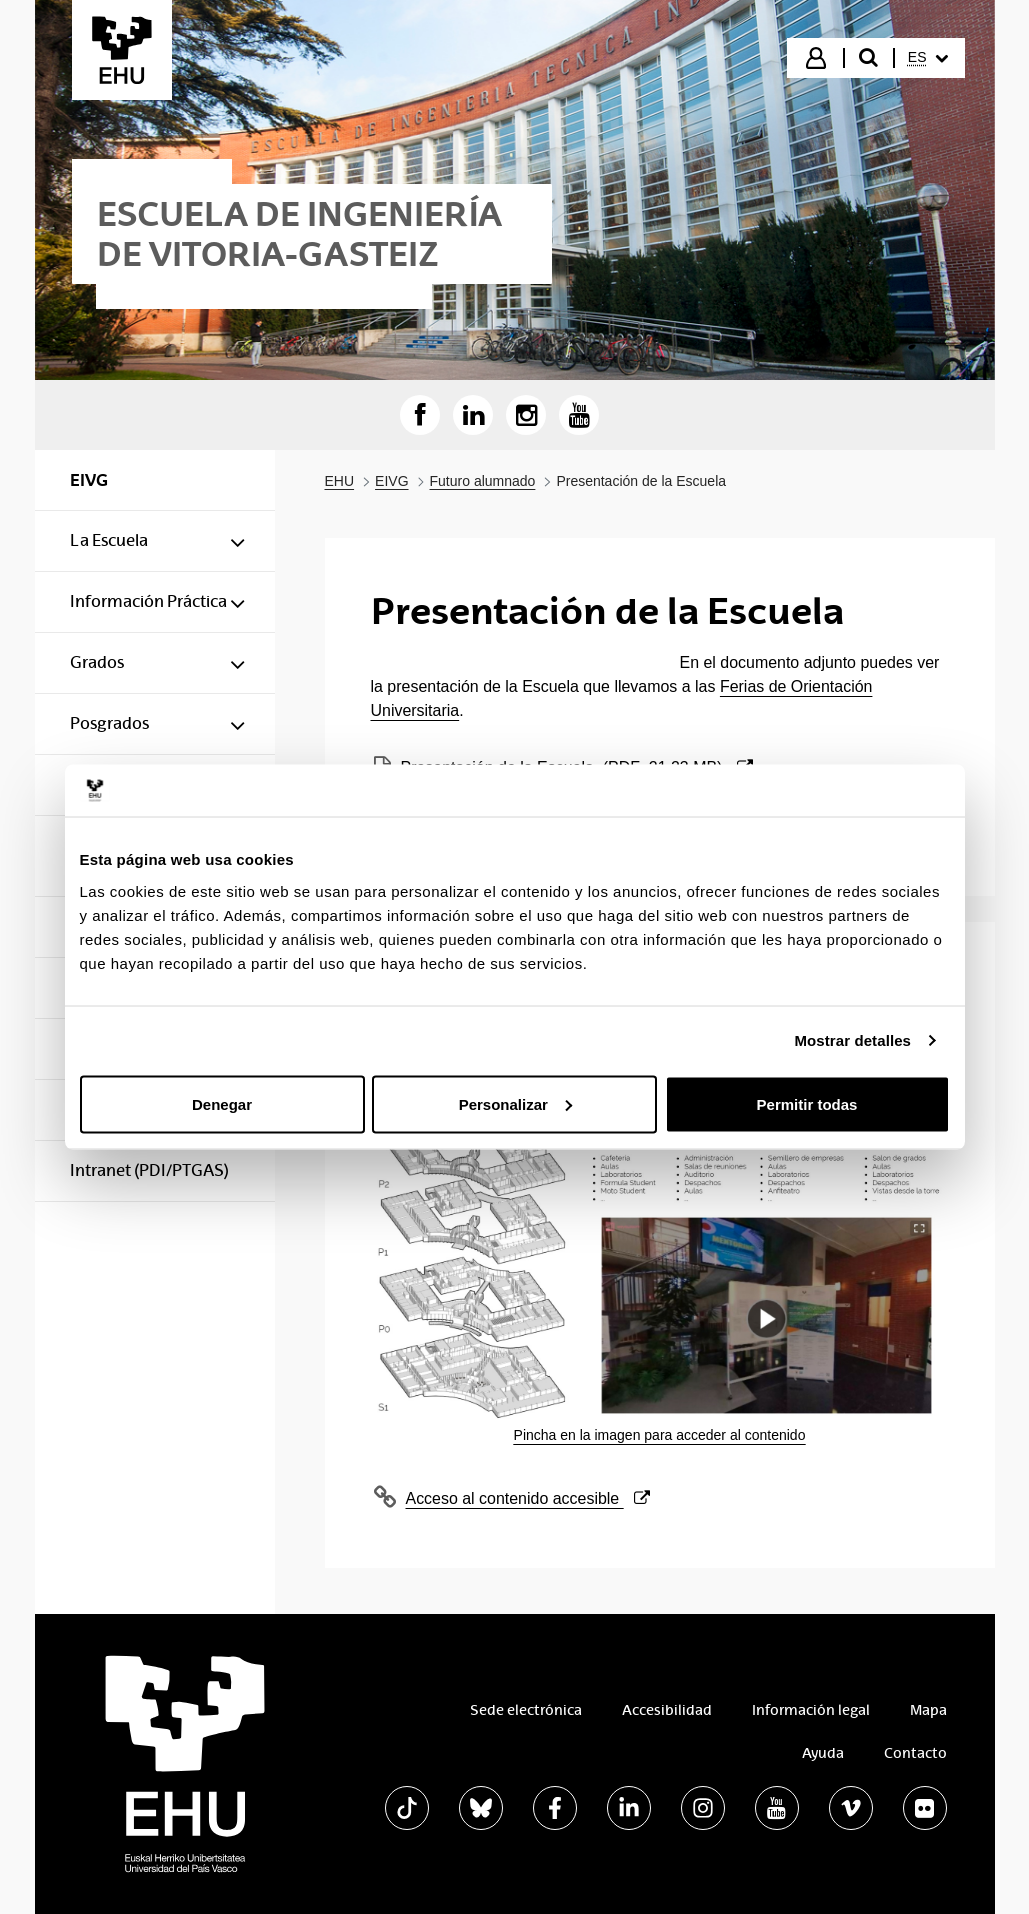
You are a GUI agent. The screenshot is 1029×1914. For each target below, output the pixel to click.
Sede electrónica (526, 1710)
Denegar (222, 1103)
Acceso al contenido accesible (528, 1499)
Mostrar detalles (852, 1040)
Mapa (928, 1710)
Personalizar (515, 1103)
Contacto (915, 1753)
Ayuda (823, 1753)
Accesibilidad (667, 1710)
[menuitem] (928, 58)
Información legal (811, 1710)
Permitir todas (807, 1103)
